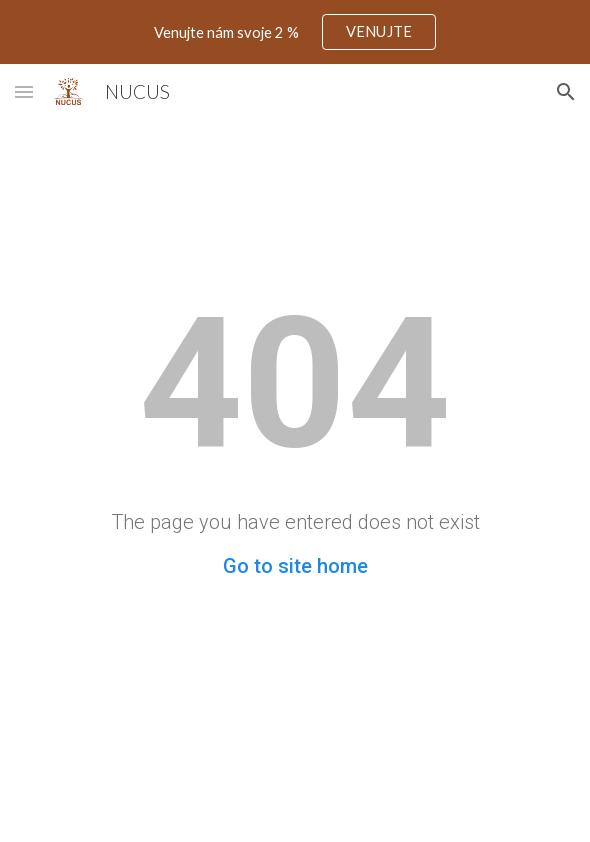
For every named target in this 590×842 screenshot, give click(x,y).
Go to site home (295, 566)
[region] (295, 32)
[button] (24, 91)
